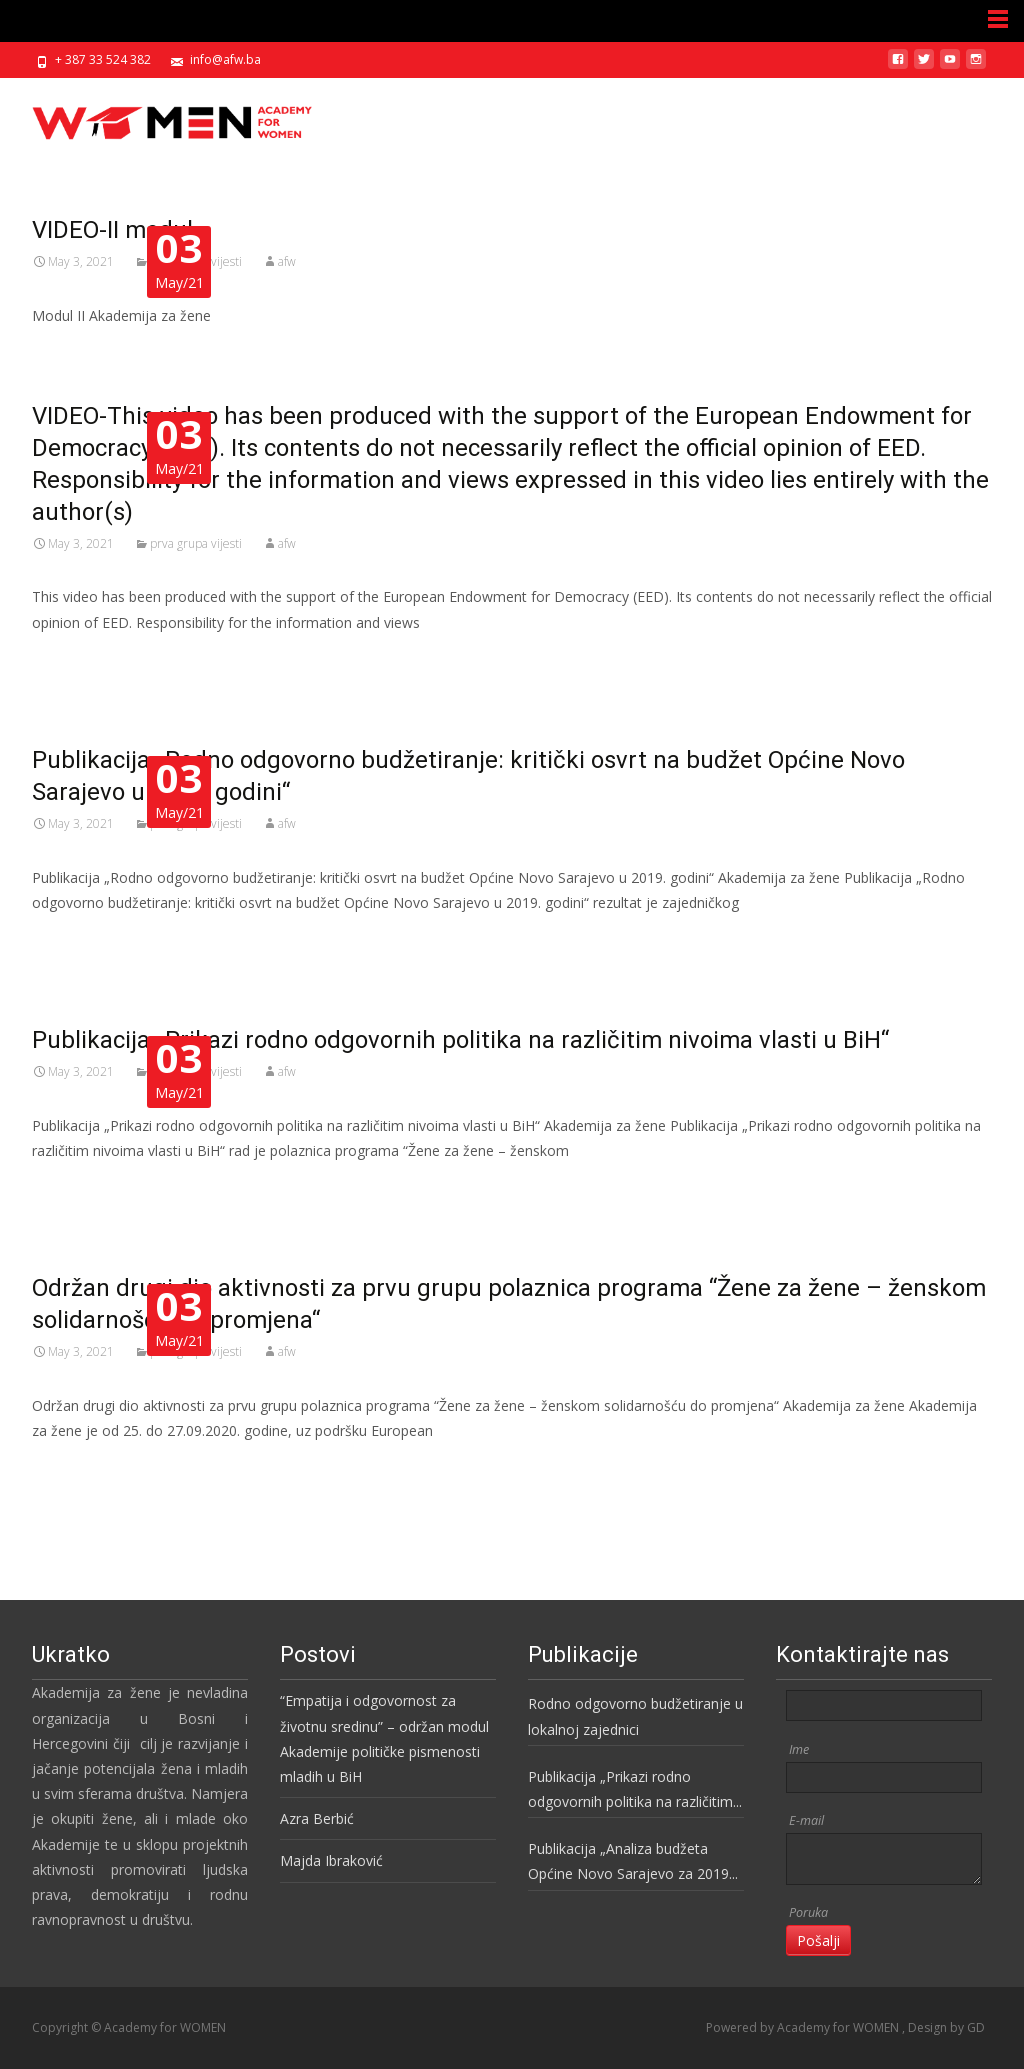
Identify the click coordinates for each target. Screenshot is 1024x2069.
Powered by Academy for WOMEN (804, 2027)
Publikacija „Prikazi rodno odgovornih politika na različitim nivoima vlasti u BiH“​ (460, 1040)
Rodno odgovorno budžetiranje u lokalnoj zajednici (635, 1716)
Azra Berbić (317, 1818)
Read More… (76, 659)
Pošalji (818, 1940)
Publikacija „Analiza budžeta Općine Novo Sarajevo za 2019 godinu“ (628, 1862)
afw (287, 261)
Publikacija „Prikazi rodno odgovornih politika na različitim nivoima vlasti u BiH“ (630, 1790)
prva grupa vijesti (196, 543)
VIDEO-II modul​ (112, 230)
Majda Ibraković (331, 1860)
